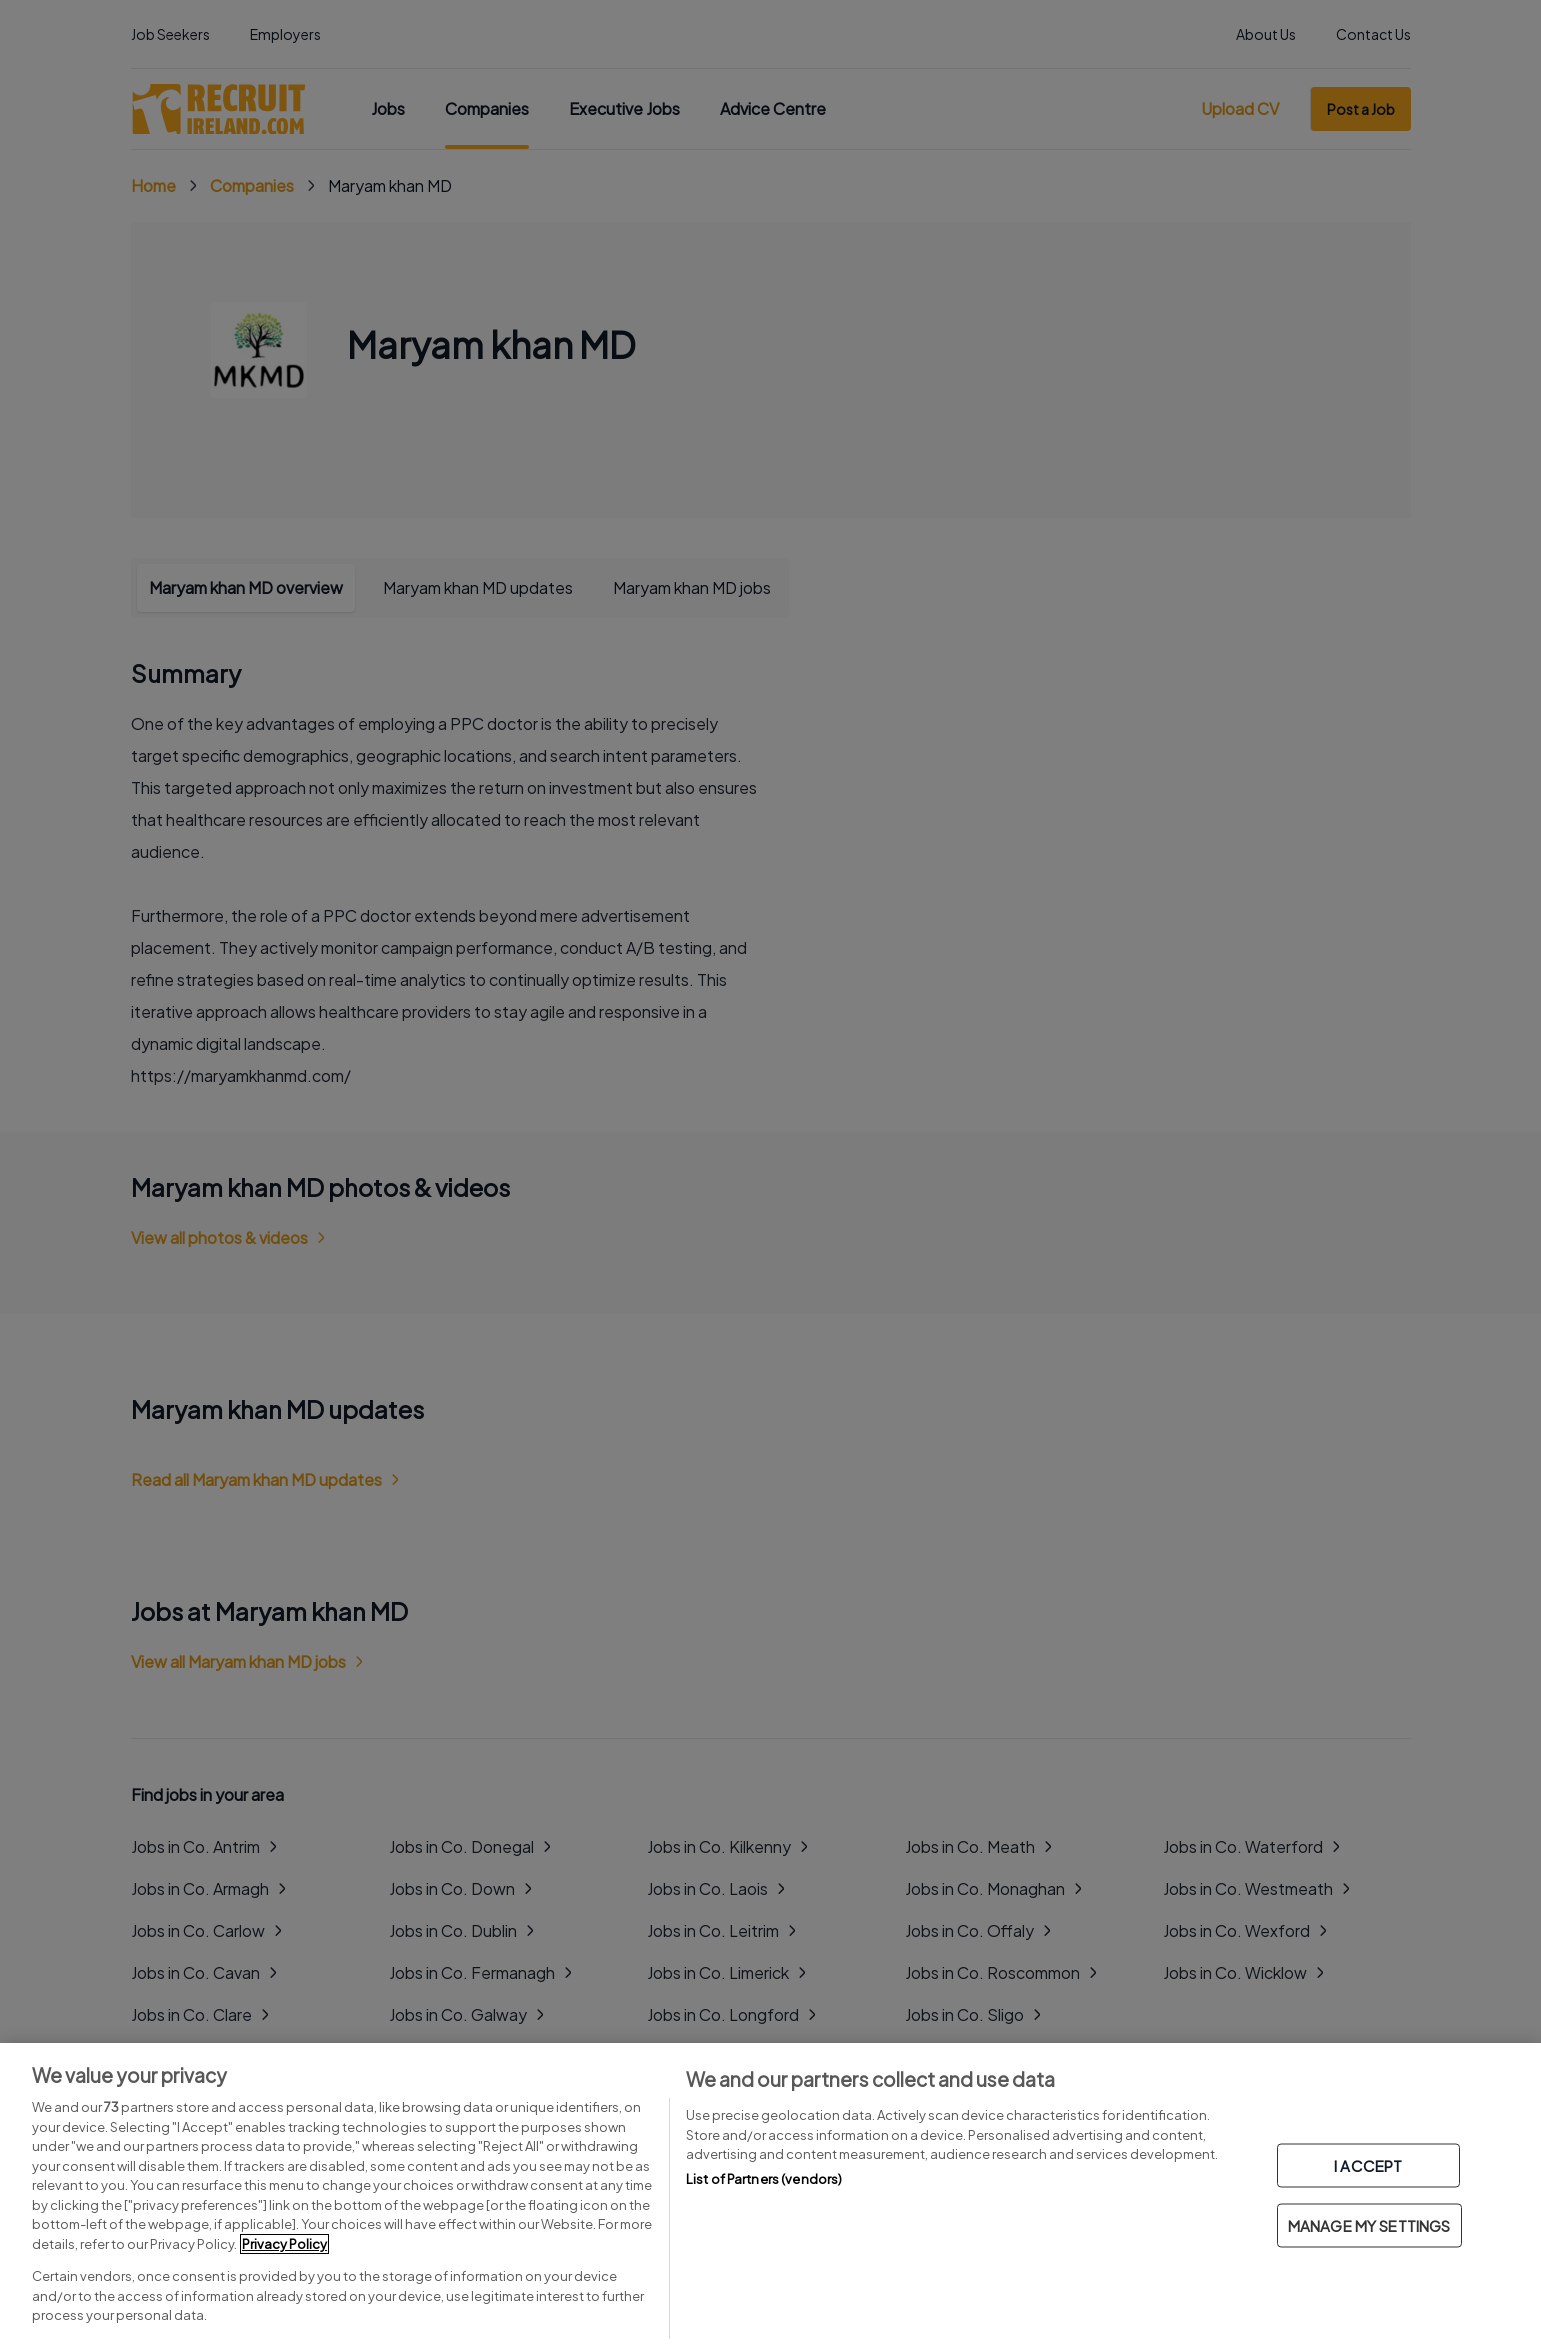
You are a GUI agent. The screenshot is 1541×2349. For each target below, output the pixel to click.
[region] (770, 2196)
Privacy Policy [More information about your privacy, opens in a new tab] (284, 2244)
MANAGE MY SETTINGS (1369, 2225)
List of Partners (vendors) (764, 2179)
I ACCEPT (1368, 2165)
